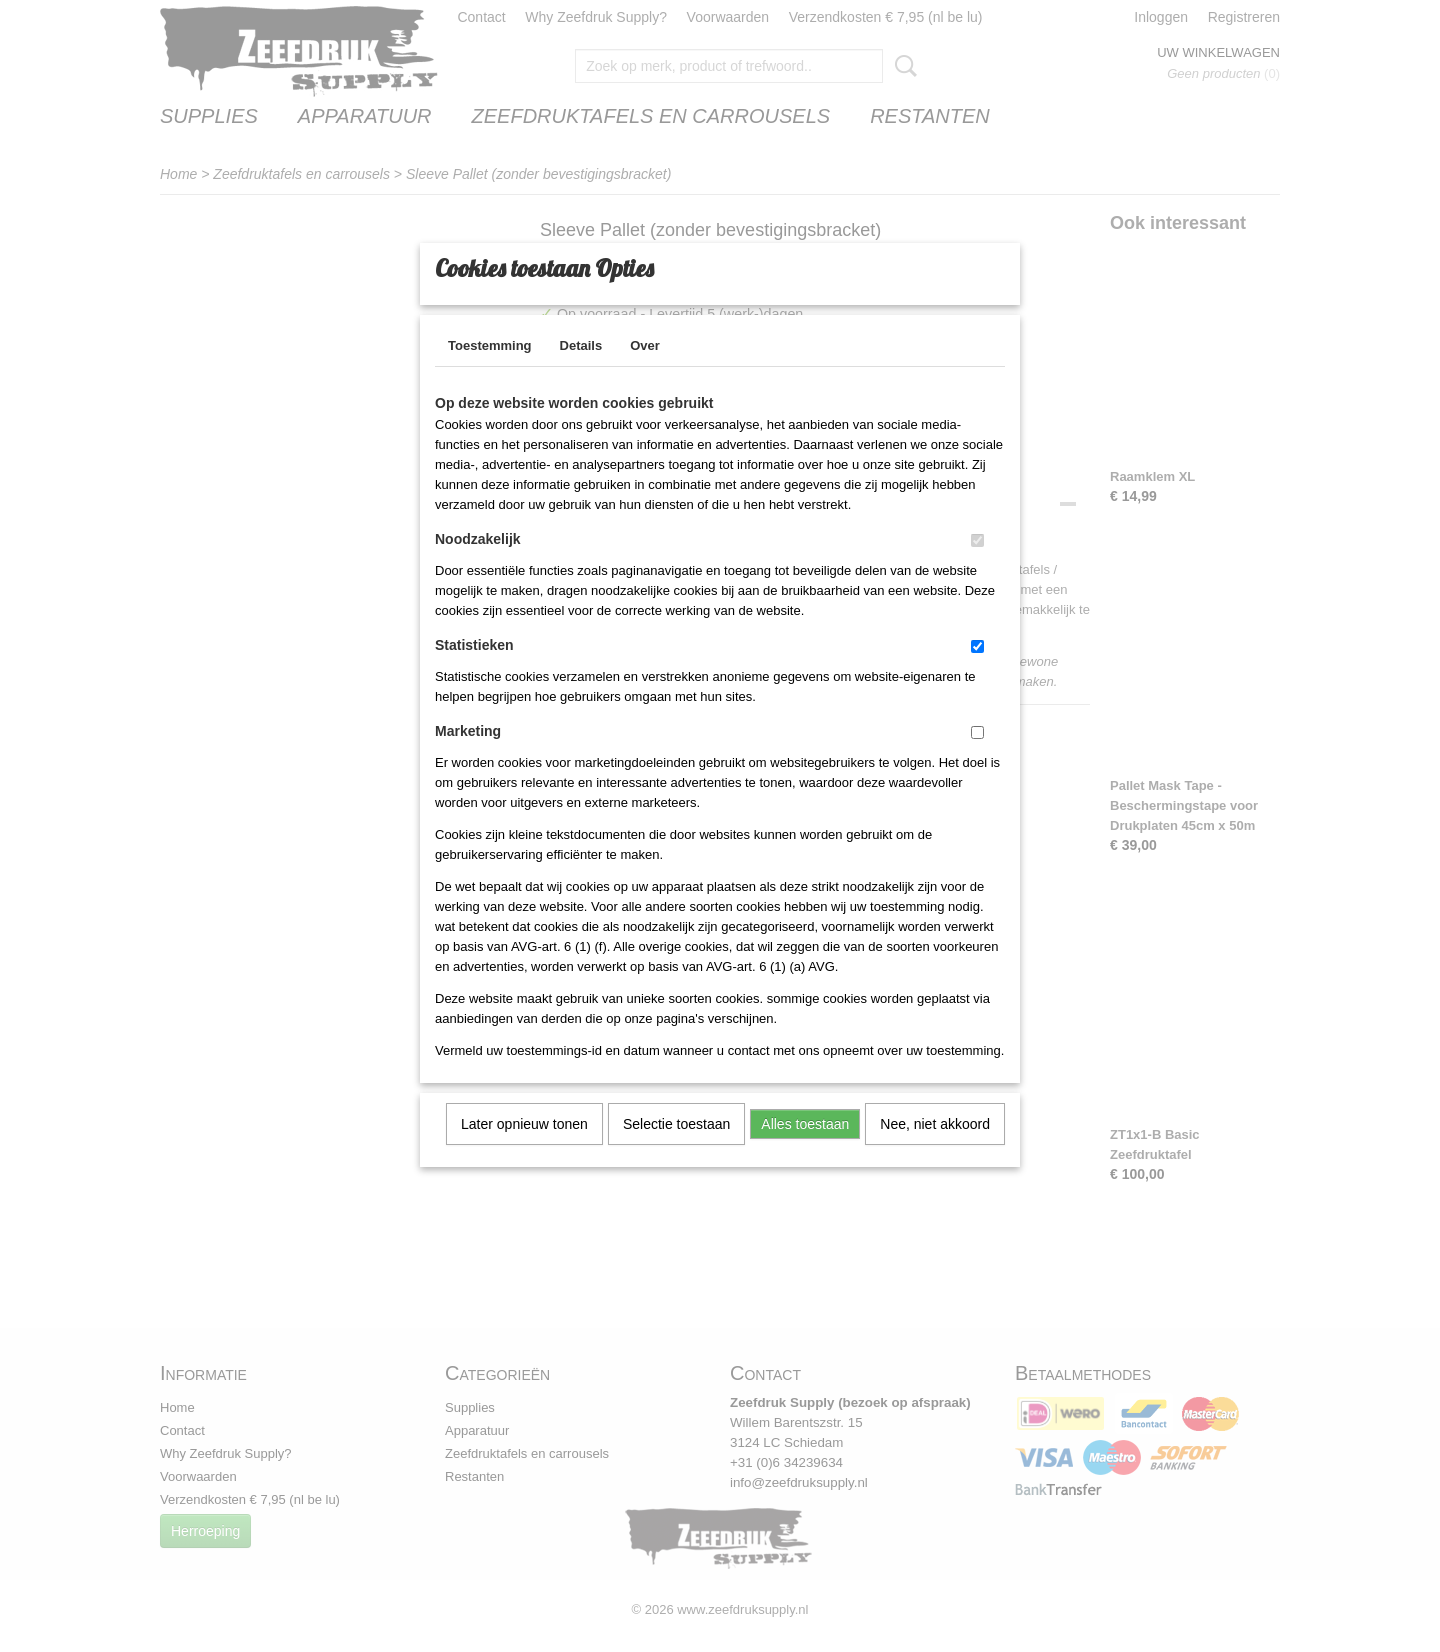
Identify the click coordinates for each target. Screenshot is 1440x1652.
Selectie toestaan (676, 1150)
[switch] (977, 566)
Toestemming (490, 371)
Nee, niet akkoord (935, 1150)
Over (645, 371)
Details (581, 371)
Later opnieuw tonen (524, 1150)
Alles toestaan (805, 1150)
